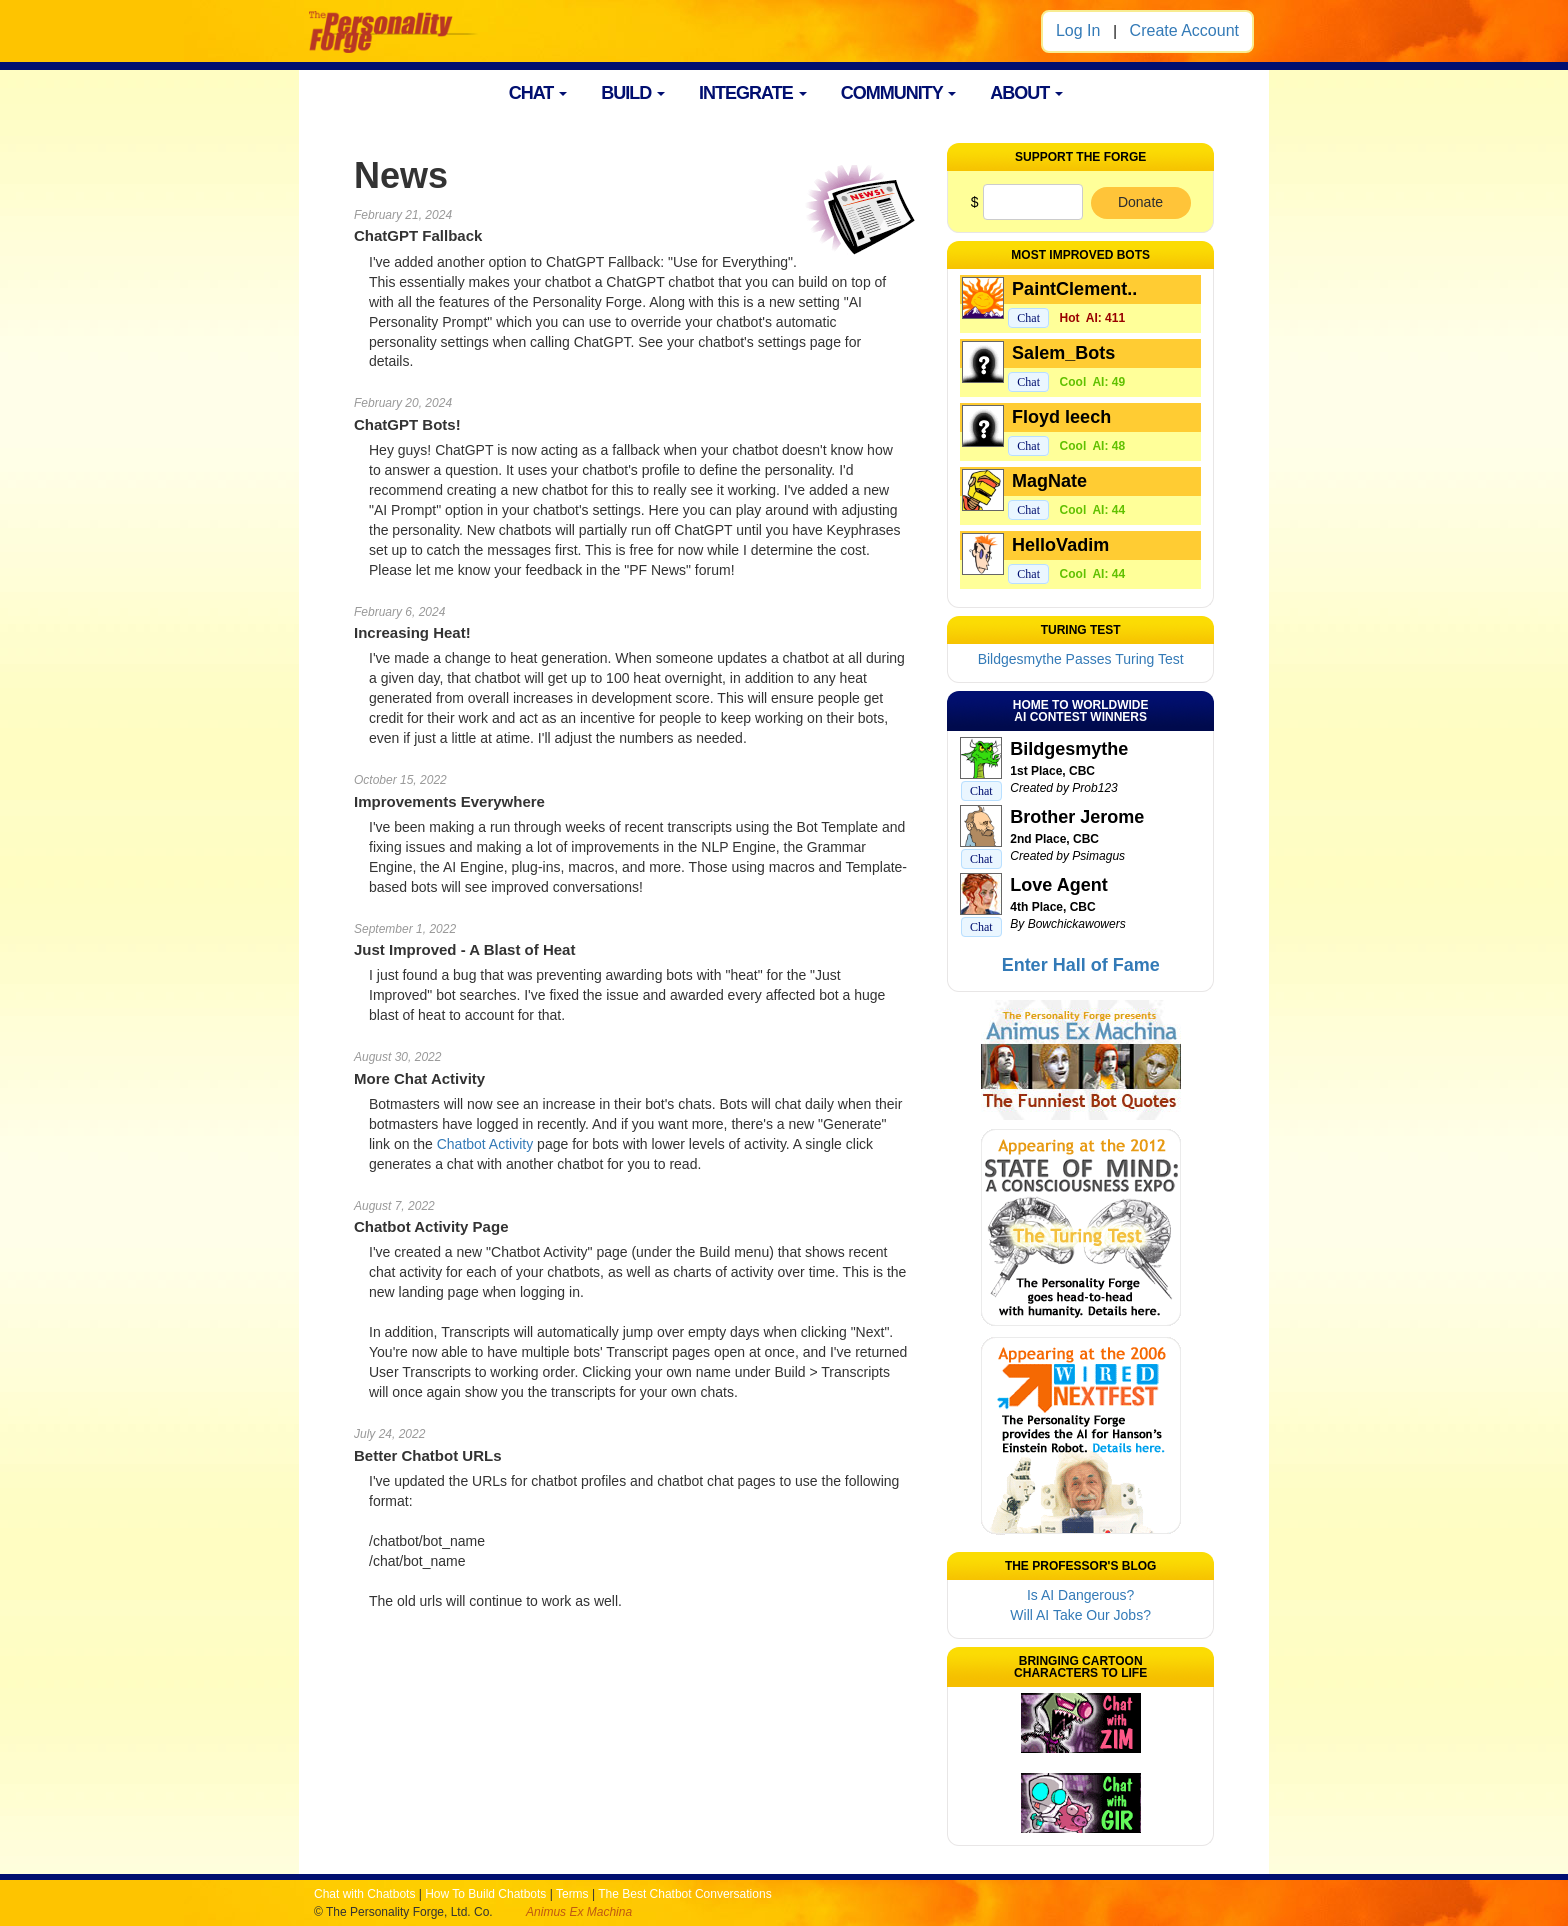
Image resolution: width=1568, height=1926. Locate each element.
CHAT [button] (538, 93)
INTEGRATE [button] (753, 93)
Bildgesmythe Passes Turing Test (1081, 659)
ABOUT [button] (1026, 93)
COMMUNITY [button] (899, 93)
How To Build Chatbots (485, 1894)
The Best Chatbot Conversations (684, 1894)
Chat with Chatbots (364, 1894)
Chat (1028, 318)
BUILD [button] (633, 93)
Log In (1078, 30)
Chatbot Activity (485, 1144)
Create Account (1184, 30)
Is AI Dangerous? (1080, 1595)
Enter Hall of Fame (1081, 965)
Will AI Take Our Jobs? (1080, 1615)
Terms (572, 1894)
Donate (1140, 202)
